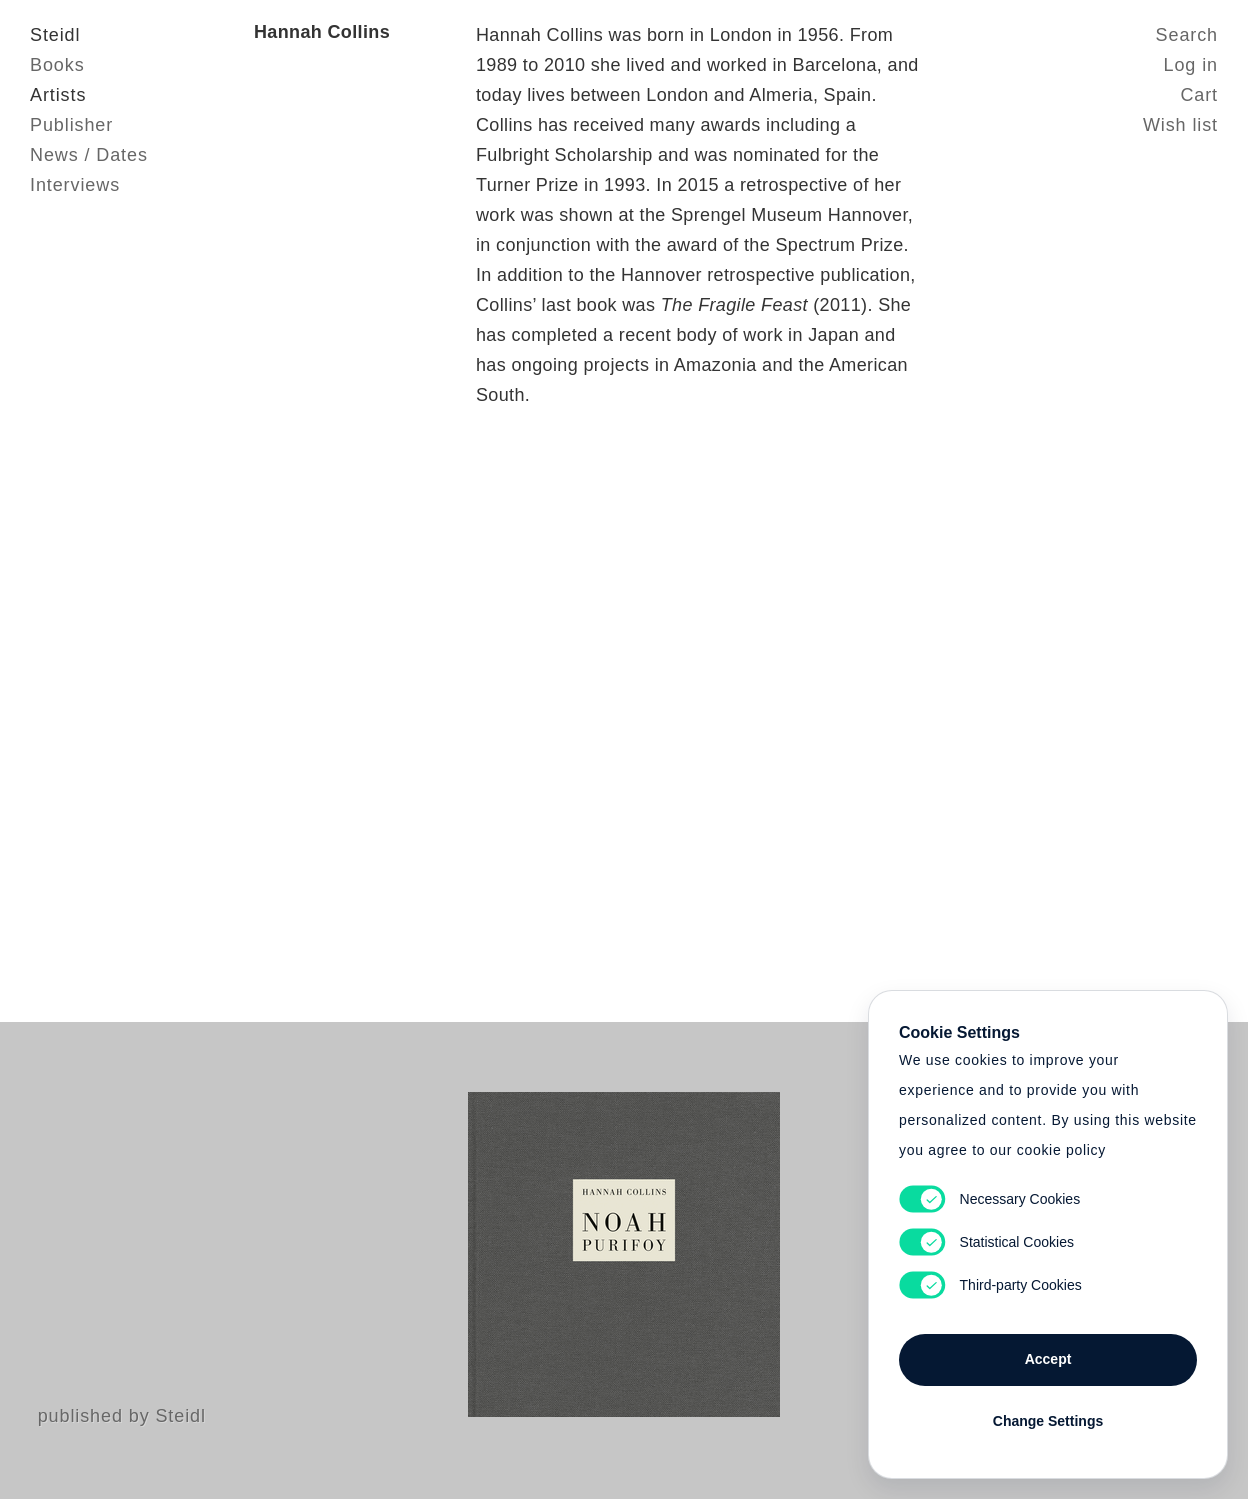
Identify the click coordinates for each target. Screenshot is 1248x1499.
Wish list (1180, 125)
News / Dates (89, 155)
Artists (58, 95)
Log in (1191, 65)
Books (57, 65)
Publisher (71, 125)
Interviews (75, 185)
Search (1187, 35)
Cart (1199, 95)
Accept (1048, 1359)
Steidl (55, 35)
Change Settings (1048, 1421)
